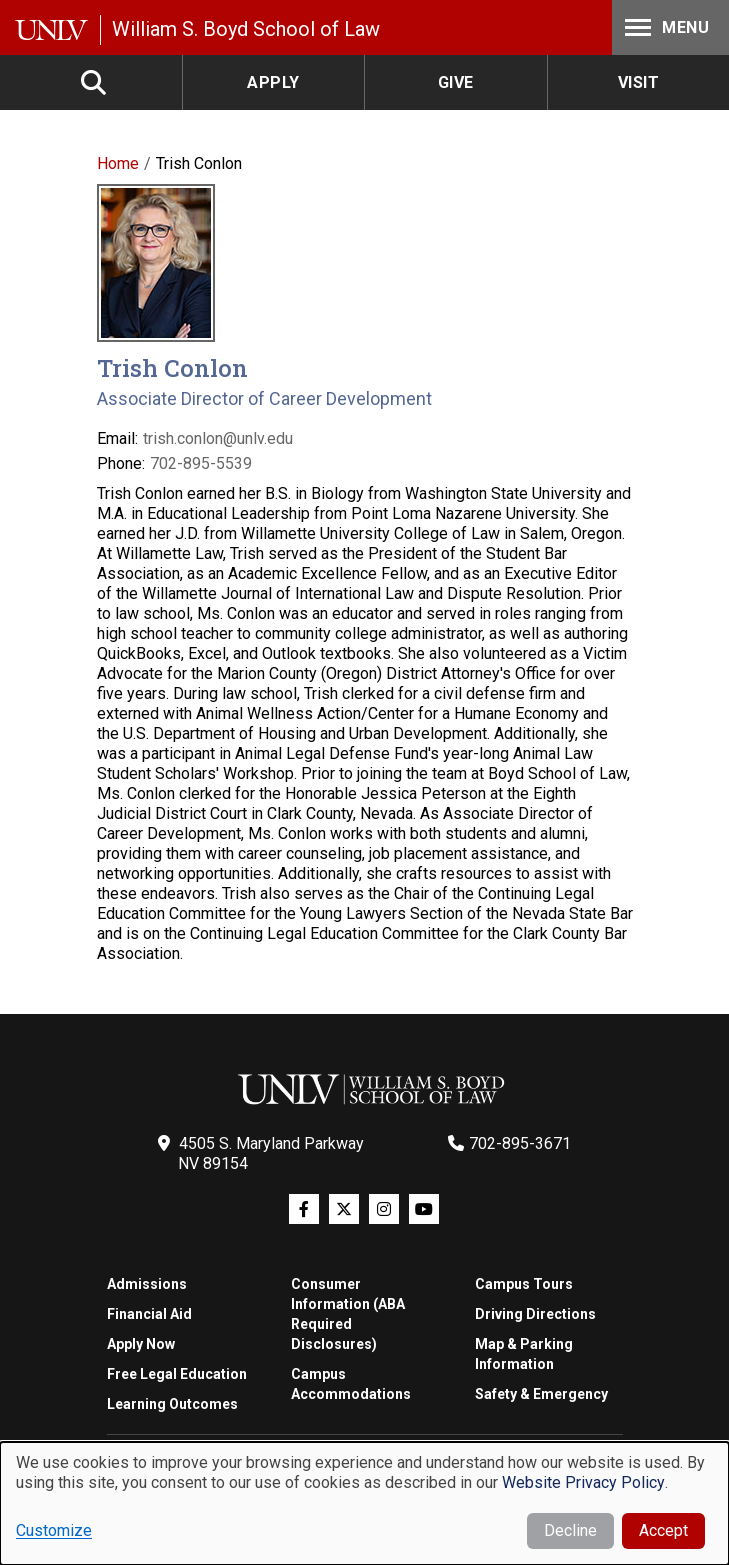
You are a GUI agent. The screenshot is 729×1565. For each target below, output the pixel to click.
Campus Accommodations (351, 1384)
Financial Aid (149, 1314)
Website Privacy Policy (583, 1482)
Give (456, 82)
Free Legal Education (177, 1374)
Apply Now (141, 1344)
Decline (570, 1530)
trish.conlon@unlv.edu (218, 438)
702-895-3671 (520, 1143)
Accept (663, 1530)
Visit (639, 82)
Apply (273, 82)
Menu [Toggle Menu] (665, 27)
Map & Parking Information (524, 1354)
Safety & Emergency (541, 1394)
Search (95, 82)
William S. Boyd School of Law (246, 29)
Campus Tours (524, 1284)
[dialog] (364, 1503)
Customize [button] (54, 1530)
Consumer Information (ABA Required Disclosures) (348, 1314)
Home (118, 163)
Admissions (147, 1284)
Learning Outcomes (172, 1404)
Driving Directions (535, 1314)
